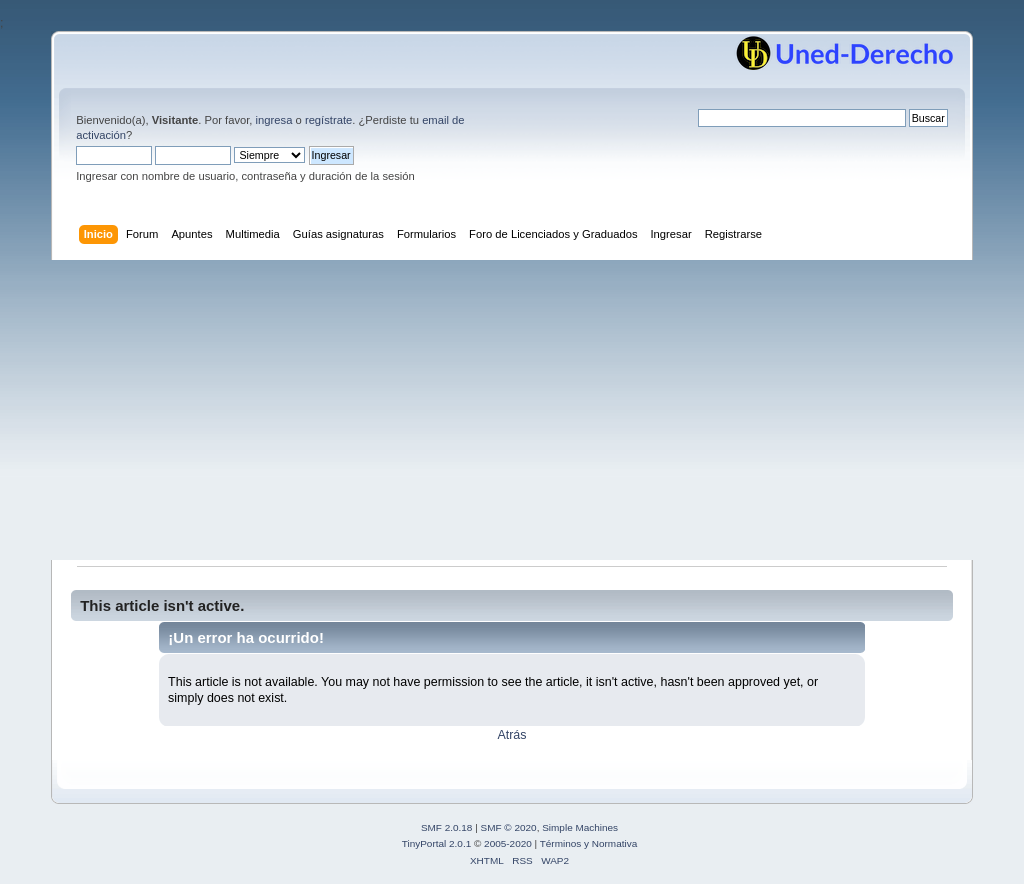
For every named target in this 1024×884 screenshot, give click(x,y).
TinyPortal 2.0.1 (436, 843)
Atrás (511, 735)
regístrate (328, 120)
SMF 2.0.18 (447, 827)
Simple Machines (580, 827)
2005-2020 (508, 843)
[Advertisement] (512, 410)
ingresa (274, 120)
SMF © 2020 (509, 827)
